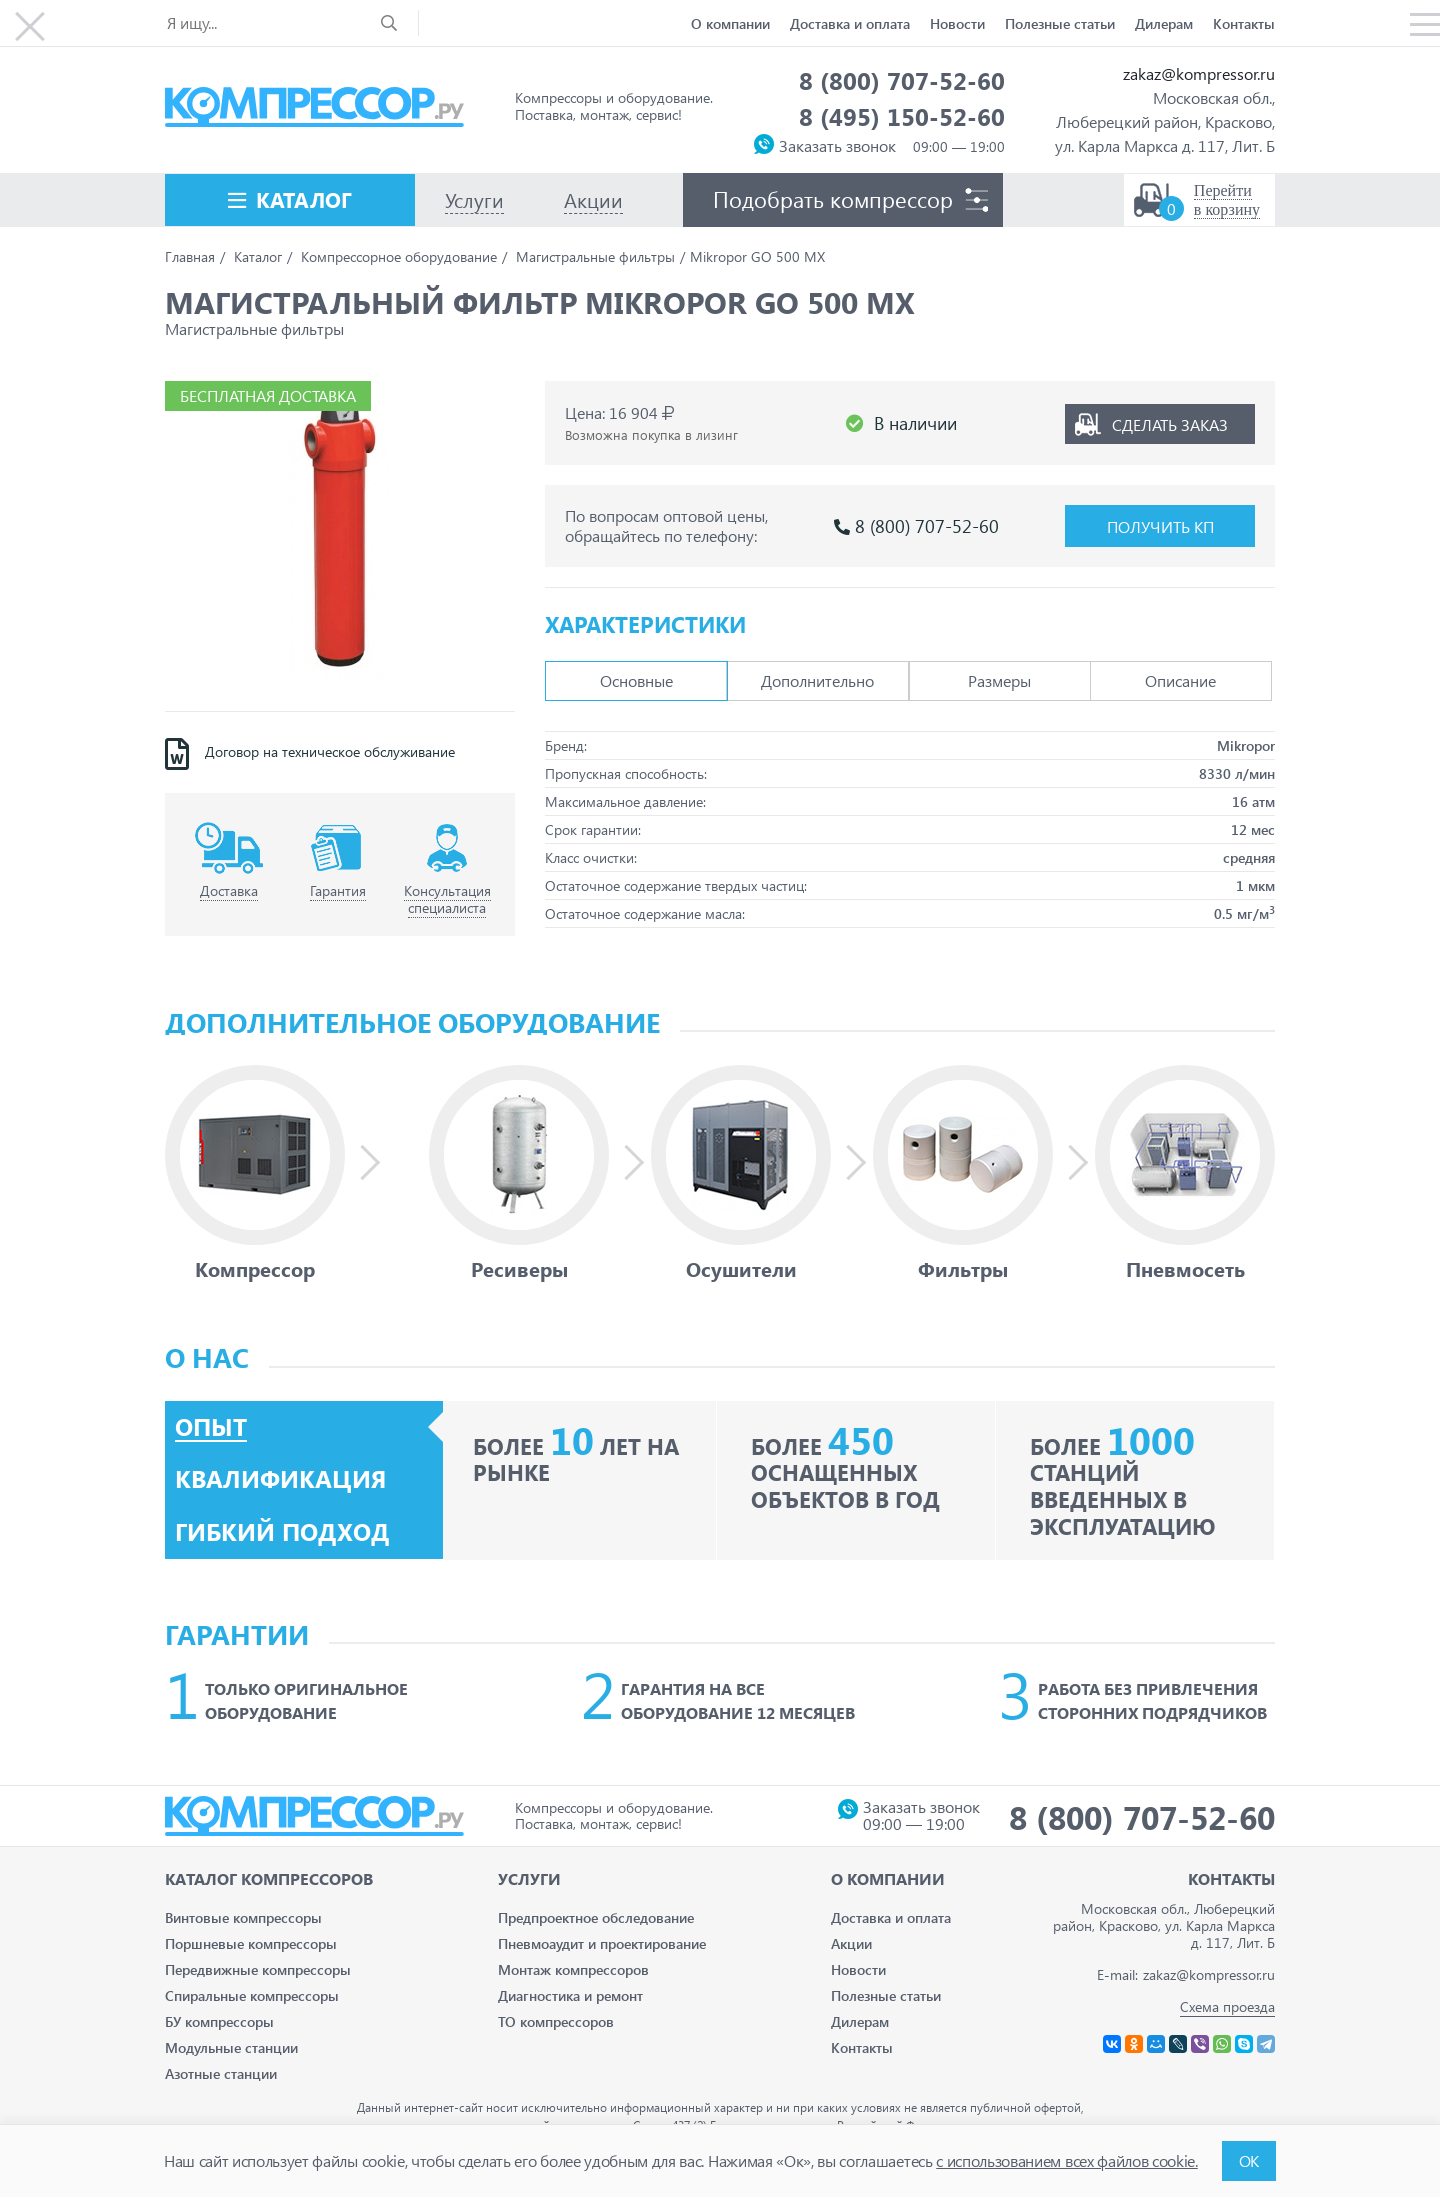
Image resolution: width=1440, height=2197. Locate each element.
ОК (1249, 2160)
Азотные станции (221, 2073)
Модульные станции (231, 2047)
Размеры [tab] (999, 680)
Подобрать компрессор (833, 199)
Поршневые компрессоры (251, 1943)
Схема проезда (1227, 2006)
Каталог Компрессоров (269, 1878)
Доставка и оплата (850, 23)
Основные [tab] (636, 680)
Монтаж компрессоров (573, 1969)
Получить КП (1160, 526)
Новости (957, 23)
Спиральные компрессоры (252, 1995)
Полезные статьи (1060, 23)
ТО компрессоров (556, 2021)
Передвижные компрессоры (258, 1969)
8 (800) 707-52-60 (902, 80)
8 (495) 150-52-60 (902, 116)
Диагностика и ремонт (570, 1995)
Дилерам (1164, 23)
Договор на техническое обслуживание (330, 752)
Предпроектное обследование (596, 1917)
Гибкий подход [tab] (282, 1532)
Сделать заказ (1170, 423)
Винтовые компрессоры (243, 1917)
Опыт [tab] (211, 1427)
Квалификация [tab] (280, 1479)
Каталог (304, 199)
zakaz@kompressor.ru (1199, 73)
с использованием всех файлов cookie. (1066, 2160)
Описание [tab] (1180, 680)
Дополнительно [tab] (817, 680)
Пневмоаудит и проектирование (602, 1943)
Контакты (1244, 23)
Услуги (529, 1878)
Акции (851, 1943)
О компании (730, 23)
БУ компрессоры (219, 2021)
